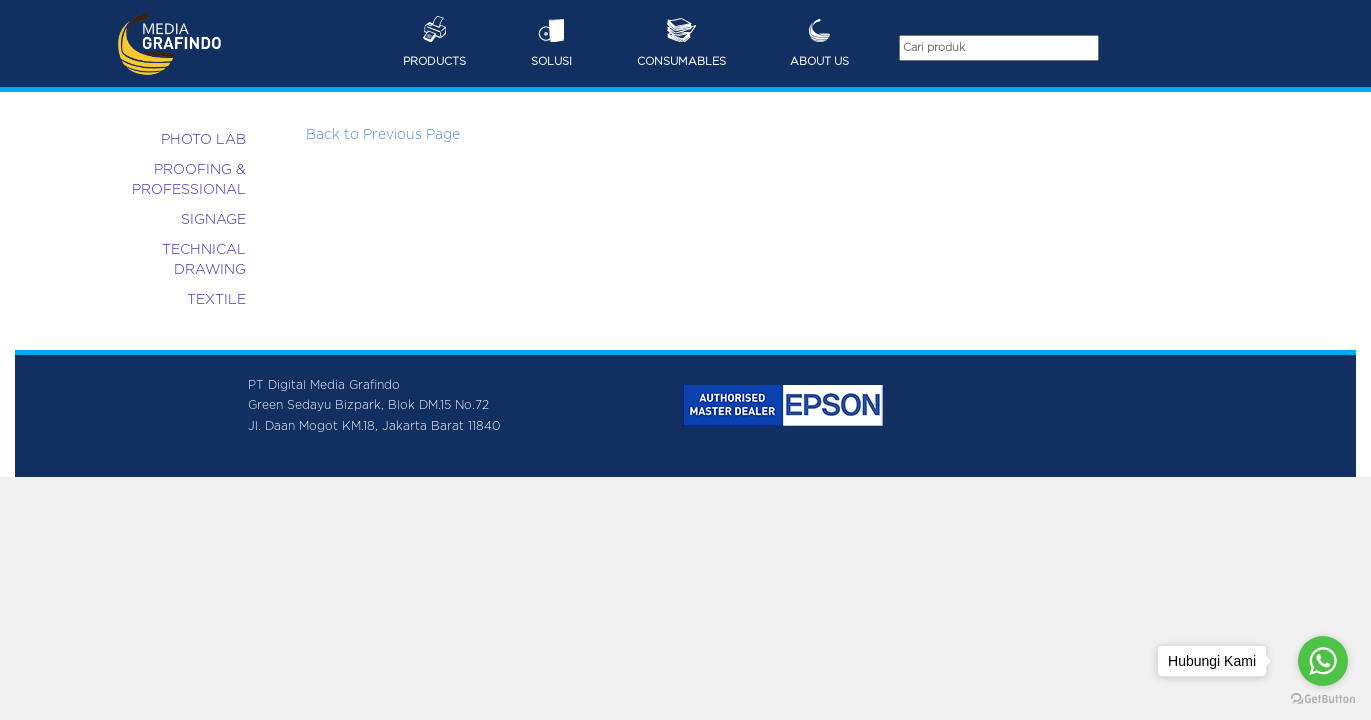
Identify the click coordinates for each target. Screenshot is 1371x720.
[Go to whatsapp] (1323, 661)
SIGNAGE (213, 220)
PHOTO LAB (203, 140)
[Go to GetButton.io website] (1323, 699)
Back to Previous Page (383, 135)
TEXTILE (216, 300)
